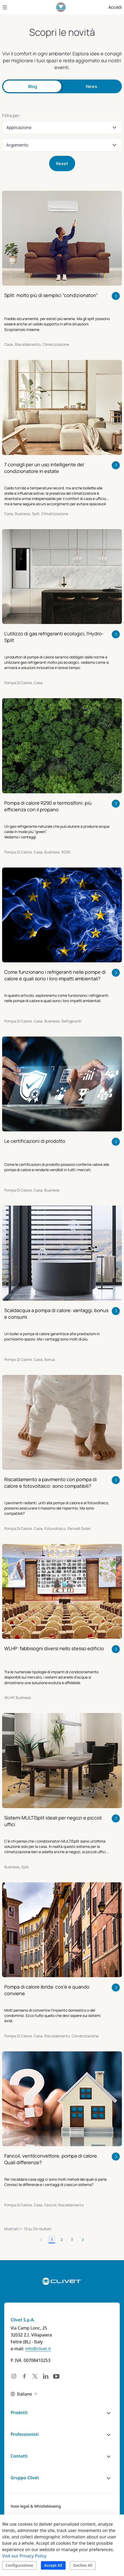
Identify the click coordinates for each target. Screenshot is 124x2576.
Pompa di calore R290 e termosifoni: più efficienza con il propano (48, 806)
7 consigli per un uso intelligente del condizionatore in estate (44, 467)
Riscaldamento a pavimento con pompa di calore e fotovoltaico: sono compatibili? (50, 1482)
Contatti (19, 2456)
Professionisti (25, 2434)
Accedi (115, 7)
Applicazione (18, 127)
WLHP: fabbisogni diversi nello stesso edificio (54, 1648)
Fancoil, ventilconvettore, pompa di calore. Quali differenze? (51, 2159)
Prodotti (19, 2412)
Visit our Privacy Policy (24, 2556)
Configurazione (19, 2565)
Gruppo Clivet (25, 2478)
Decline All (82, 2565)
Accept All (53, 2565)
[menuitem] (36, 2506)
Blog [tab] (32, 86)
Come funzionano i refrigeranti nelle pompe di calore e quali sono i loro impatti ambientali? (55, 975)
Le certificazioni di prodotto (34, 1141)
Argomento (17, 145)
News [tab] (91, 86)
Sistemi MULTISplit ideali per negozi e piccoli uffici (53, 1820)
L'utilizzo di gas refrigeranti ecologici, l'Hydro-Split (54, 636)
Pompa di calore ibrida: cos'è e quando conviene (46, 1990)
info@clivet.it (38, 2349)
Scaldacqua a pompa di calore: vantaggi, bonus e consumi (56, 1313)
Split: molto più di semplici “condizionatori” (51, 295)
